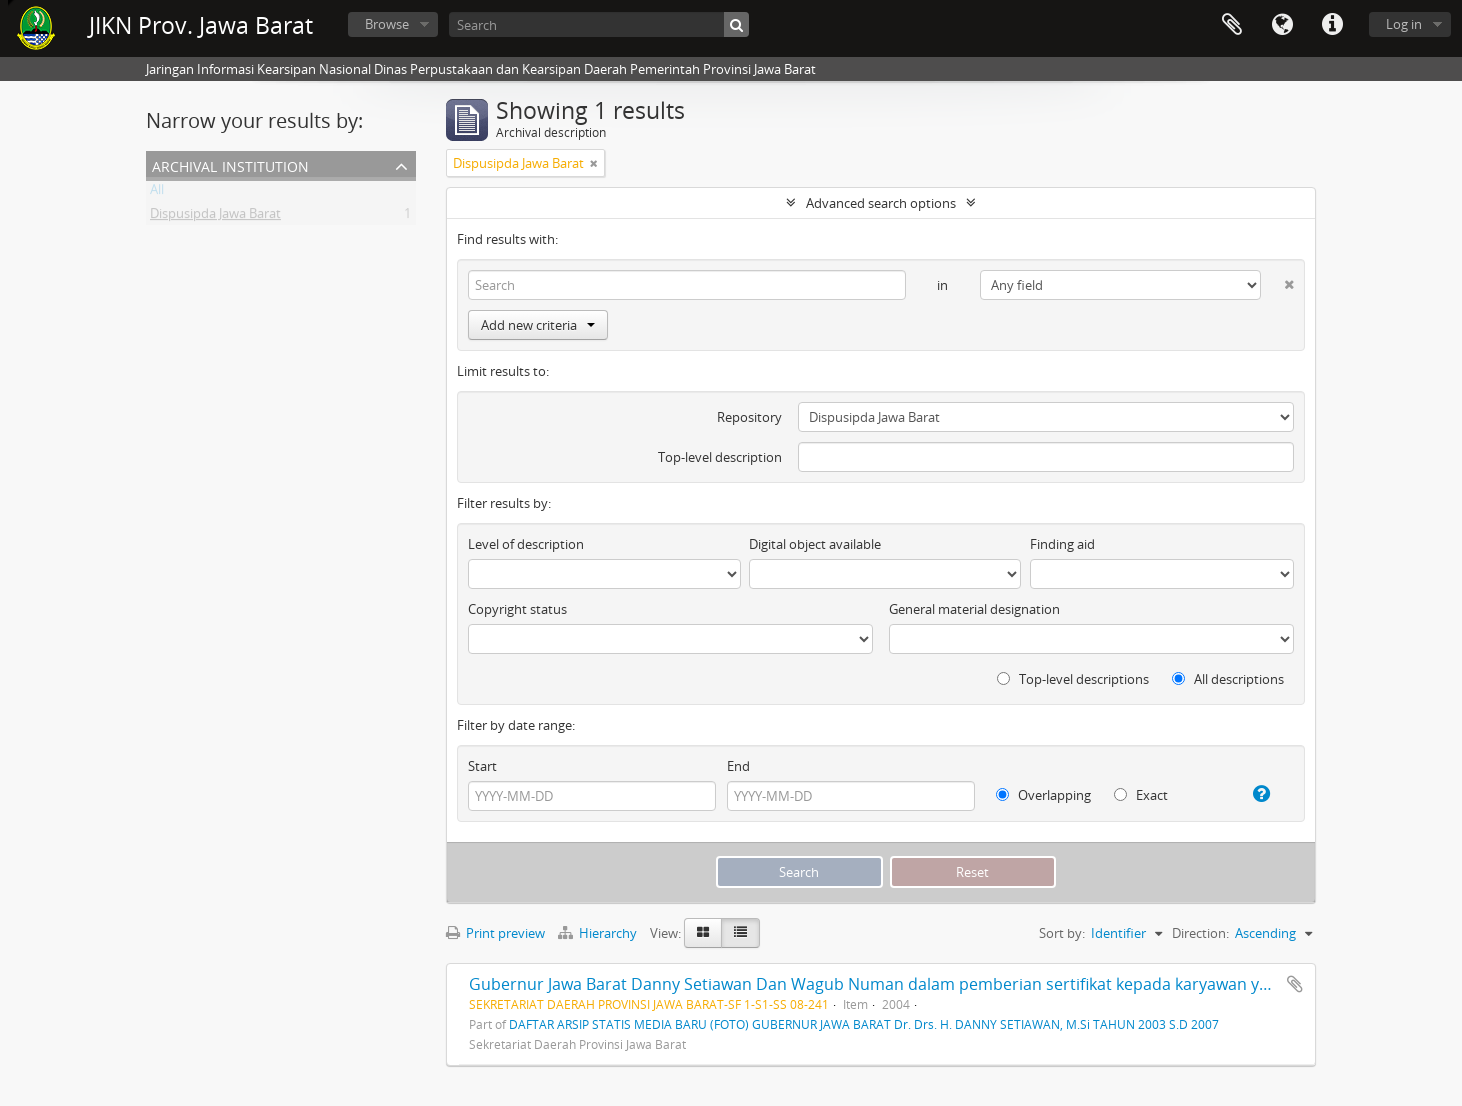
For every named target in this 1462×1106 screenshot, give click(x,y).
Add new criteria (538, 325)
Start (482, 766)
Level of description (526, 544)
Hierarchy (599, 933)
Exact (1141, 795)
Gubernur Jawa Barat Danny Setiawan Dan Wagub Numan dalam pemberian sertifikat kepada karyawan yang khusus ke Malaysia (952, 984)
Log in (1404, 24)
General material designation (974, 609)
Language (1282, 25)
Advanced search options (881, 203)
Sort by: (1062, 933)
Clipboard (1232, 25)
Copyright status (517, 609)
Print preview (495, 933)
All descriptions (1228, 679)
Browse (387, 24)
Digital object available (815, 544)
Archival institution (230, 164)
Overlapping (1043, 795)
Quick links (1332, 25)
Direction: (1200, 933)
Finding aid (1062, 544)
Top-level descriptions (1073, 679)
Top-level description (720, 457)
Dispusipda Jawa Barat (215, 217)
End (738, 766)
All (157, 193)
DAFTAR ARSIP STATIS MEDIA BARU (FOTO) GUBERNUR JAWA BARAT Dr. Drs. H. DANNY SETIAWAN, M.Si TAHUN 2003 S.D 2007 (864, 1024)
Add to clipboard (1295, 984)
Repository (749, 417)
